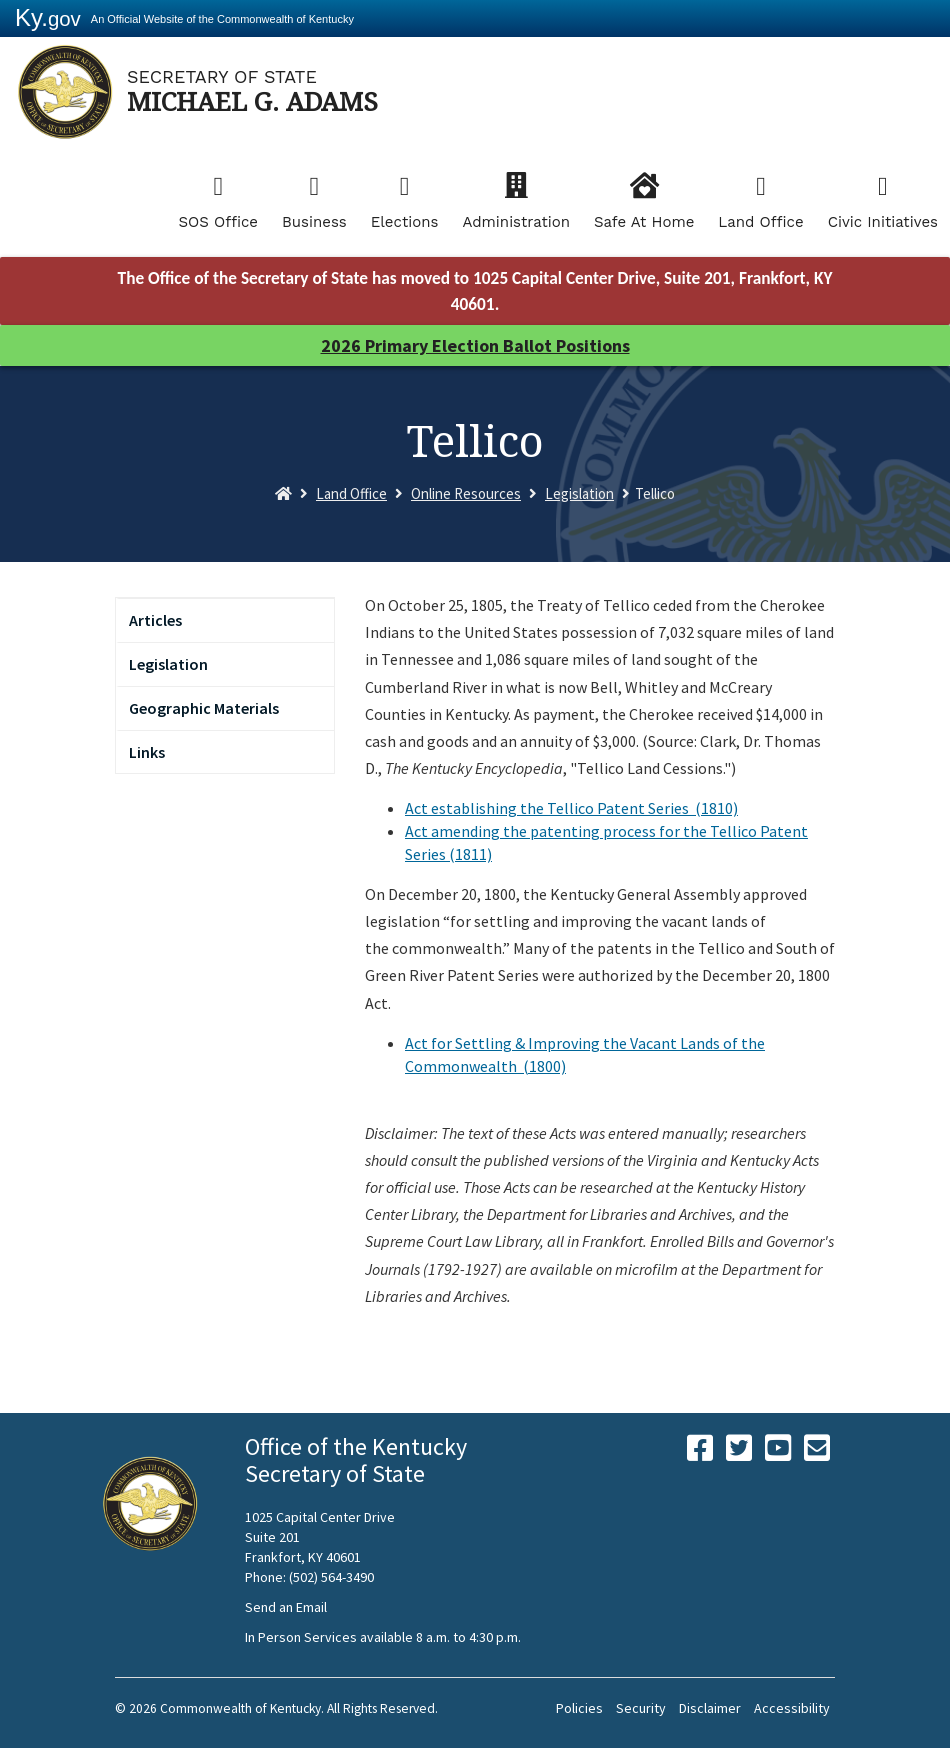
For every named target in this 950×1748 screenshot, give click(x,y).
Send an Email (286, 1607)
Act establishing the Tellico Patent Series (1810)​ (571, 808)
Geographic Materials (204, 708)
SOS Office (218, 222)
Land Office (760, 222)
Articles (155, 620)
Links (147, 752)
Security (641, 1708)
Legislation (579, 493)
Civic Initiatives (883, 222)
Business (314, 222)
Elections (405, 222)
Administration (516, 222)
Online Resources (466, 493)
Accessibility (792, 1708)
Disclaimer (710, 1708)
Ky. (48, 17)
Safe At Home (644, 222)
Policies (579, 1708)
